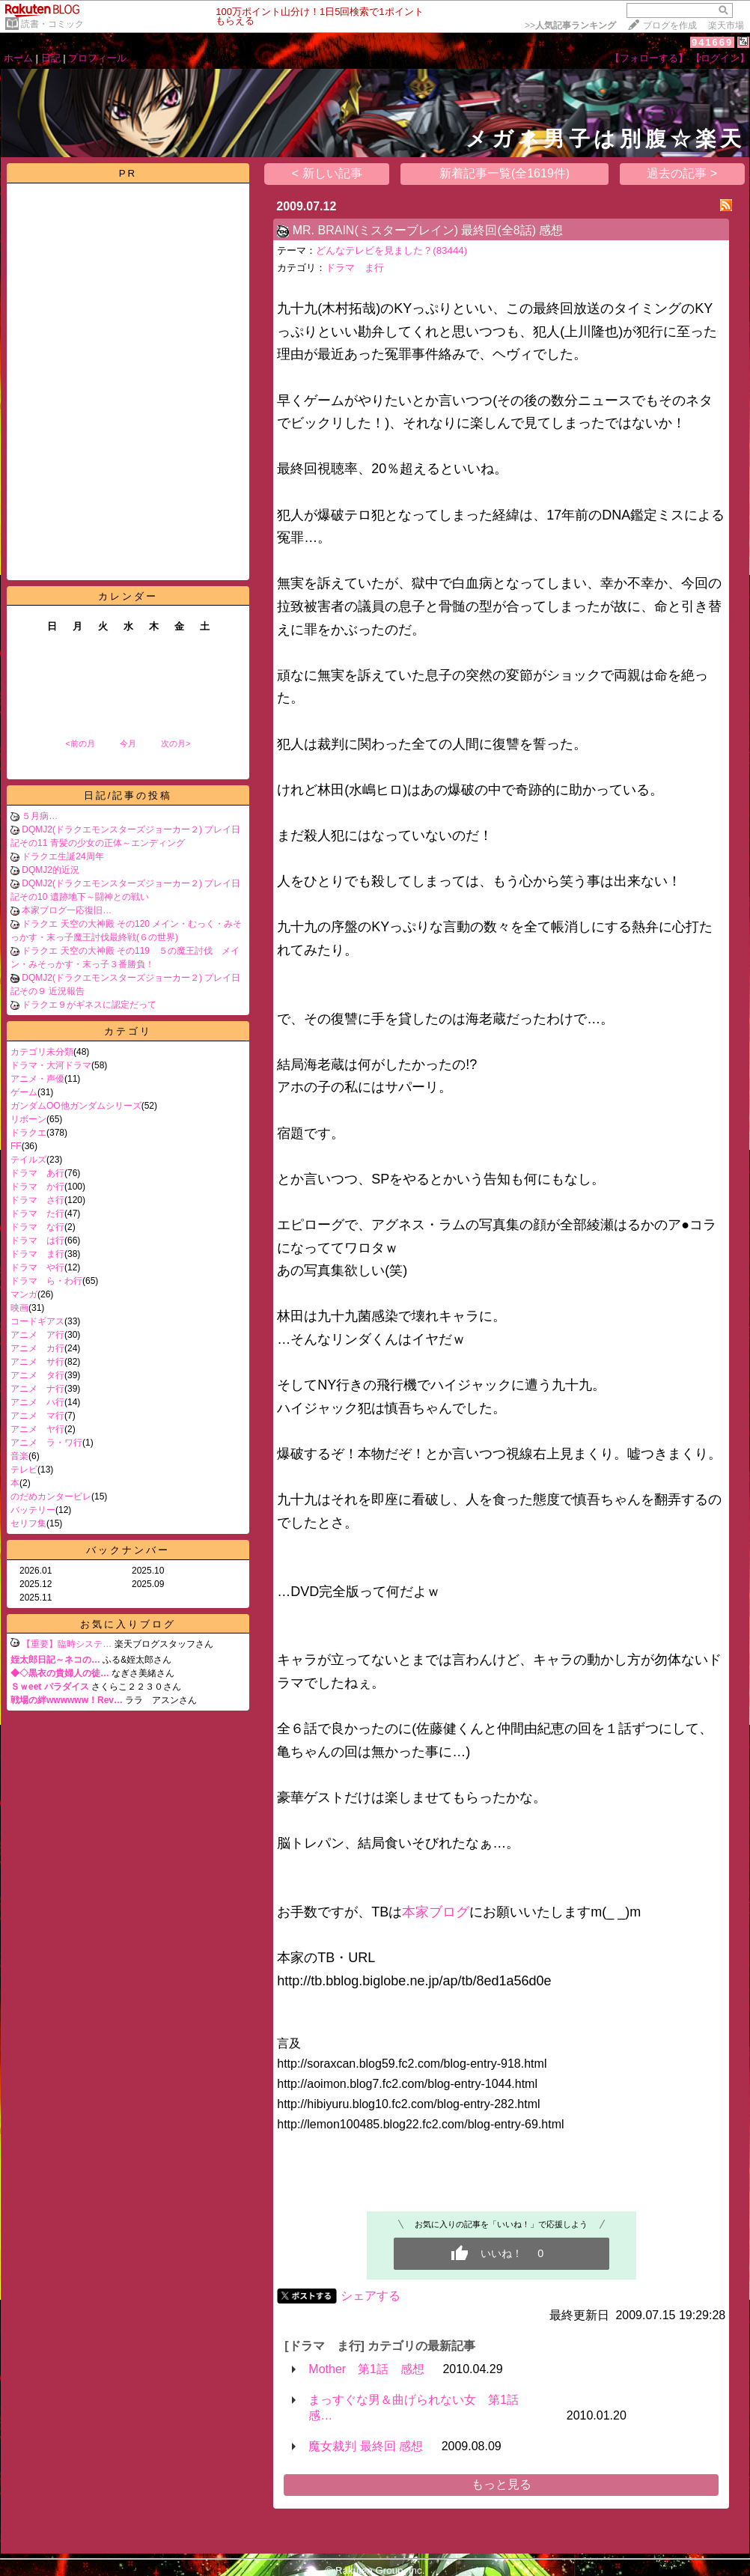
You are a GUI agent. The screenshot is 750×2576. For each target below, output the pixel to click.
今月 (128, 743)
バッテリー (32, 1510)
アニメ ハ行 (37, 1402)
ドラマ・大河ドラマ (50, 1065)
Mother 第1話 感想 (366, 2369)
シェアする (370, 2295)
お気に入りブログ (128, 1624)
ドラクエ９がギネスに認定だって (89, 1004)
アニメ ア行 (37, 1335)
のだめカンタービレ (50, 1496)
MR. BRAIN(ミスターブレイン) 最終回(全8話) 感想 (428, 230)
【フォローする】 (649, 58)
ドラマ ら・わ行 (46, 1281)
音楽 (19, 1456)
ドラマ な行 (37, 1227)
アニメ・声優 (37, 1079)
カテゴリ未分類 (41, 1052)
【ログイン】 (720, 58)
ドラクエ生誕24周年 (62, 856)
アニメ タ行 (37, 1375)
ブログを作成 (670, 25)
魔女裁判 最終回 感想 (365, 2446)
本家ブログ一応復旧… (67, 910)
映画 (19, 1308)
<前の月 (79, 743)
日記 (51, 58)
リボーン (28, 1119)
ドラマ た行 (37, 1213)
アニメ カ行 (37, 1348)
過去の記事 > (682, 173)
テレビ (23, 1469)
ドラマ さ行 (37, 1200)
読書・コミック (52, 24)
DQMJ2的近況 (50, 870)
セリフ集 (28, 1523)
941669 (712, 42)
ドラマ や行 (37, 1267)
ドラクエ (28, 1132)
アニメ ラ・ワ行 (46, 1442)
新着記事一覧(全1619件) (504, 173)
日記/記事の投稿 (128, 795)
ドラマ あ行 (37, 1173)
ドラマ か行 (37, 1186)
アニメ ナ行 (37, 1388)
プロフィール (97, 58)
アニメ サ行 (37, 1361)
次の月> (175, 743)
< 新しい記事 (327, 173)
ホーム (18, 58)
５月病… (40, 816)
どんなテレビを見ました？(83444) (391, 250)
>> (570, 25)
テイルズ (28, 1159)
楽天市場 (726, 25)
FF (16, 1146)
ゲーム (23, 1092)
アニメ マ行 (37, 1415)
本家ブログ (435, 1911)
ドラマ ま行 (37, 1254)
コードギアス (37, 1321)
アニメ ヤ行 (37, 1429)
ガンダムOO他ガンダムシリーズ (75, 1105)
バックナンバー (128, 1550)
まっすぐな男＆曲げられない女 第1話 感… (419, 2407)
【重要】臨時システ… (67, 1644)
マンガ (23, 1294)
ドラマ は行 (37, 1240)
